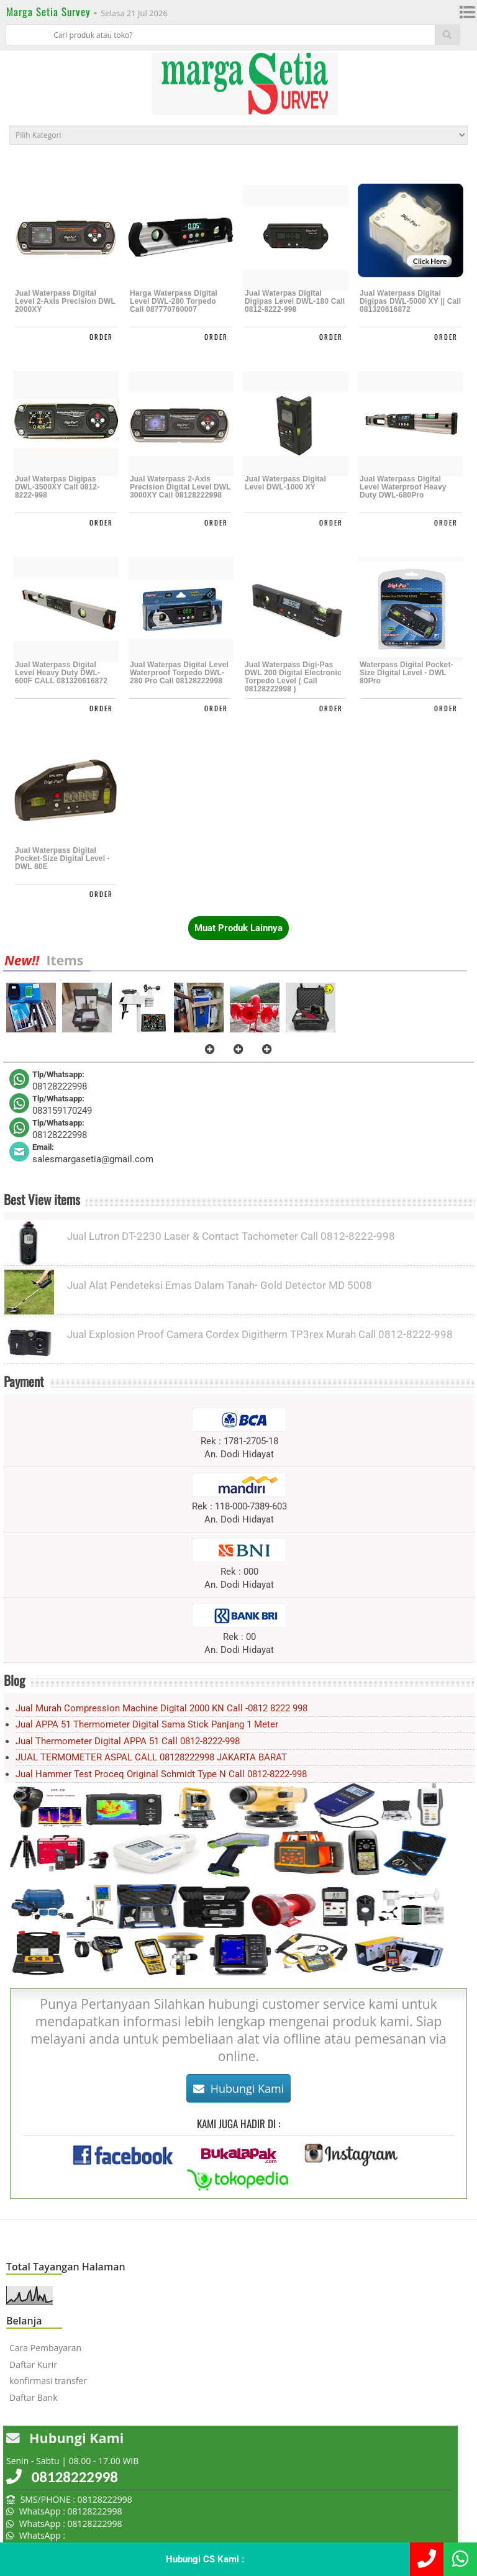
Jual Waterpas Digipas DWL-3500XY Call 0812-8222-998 (57, 487)
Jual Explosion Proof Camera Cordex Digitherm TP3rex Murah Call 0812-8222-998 (260, 1334)
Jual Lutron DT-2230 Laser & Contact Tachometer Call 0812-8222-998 (231, 1236)
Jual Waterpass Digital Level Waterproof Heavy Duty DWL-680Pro (403, 487)
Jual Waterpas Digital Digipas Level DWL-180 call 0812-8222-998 (295, 301)
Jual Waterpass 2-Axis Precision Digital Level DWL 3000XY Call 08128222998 (180, 487)
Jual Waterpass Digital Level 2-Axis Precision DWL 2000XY (65, 301)
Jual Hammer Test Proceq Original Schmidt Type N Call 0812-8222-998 (161, 1774)
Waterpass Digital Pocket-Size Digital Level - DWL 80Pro (406, 673)
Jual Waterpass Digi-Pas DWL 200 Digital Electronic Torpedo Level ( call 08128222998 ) (293, 677)
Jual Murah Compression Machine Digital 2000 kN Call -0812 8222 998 (161, 1708)
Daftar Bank (33, 2397)
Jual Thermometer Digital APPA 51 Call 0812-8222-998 (128, 1741)
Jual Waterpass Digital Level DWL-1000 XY (285, 483)
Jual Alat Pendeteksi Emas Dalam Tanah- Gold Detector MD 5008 (219, 1285)
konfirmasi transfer (48, 2381)
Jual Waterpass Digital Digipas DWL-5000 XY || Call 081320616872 (410, 301)
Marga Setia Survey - (53, 11)
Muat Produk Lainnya (238, 928)
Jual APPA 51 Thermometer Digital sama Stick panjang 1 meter (147, 1724)
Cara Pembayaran (45, 2348)
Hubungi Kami (238, 2088)
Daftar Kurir (33, 2364)
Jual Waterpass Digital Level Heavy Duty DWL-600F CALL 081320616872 (61, 673)
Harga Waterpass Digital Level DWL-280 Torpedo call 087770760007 (173, 301)
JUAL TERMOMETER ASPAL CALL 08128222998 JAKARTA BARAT (151, 1757)
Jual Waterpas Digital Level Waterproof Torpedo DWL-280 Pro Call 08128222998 (179, 673)
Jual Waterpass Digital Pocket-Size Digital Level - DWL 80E (62, 859)
